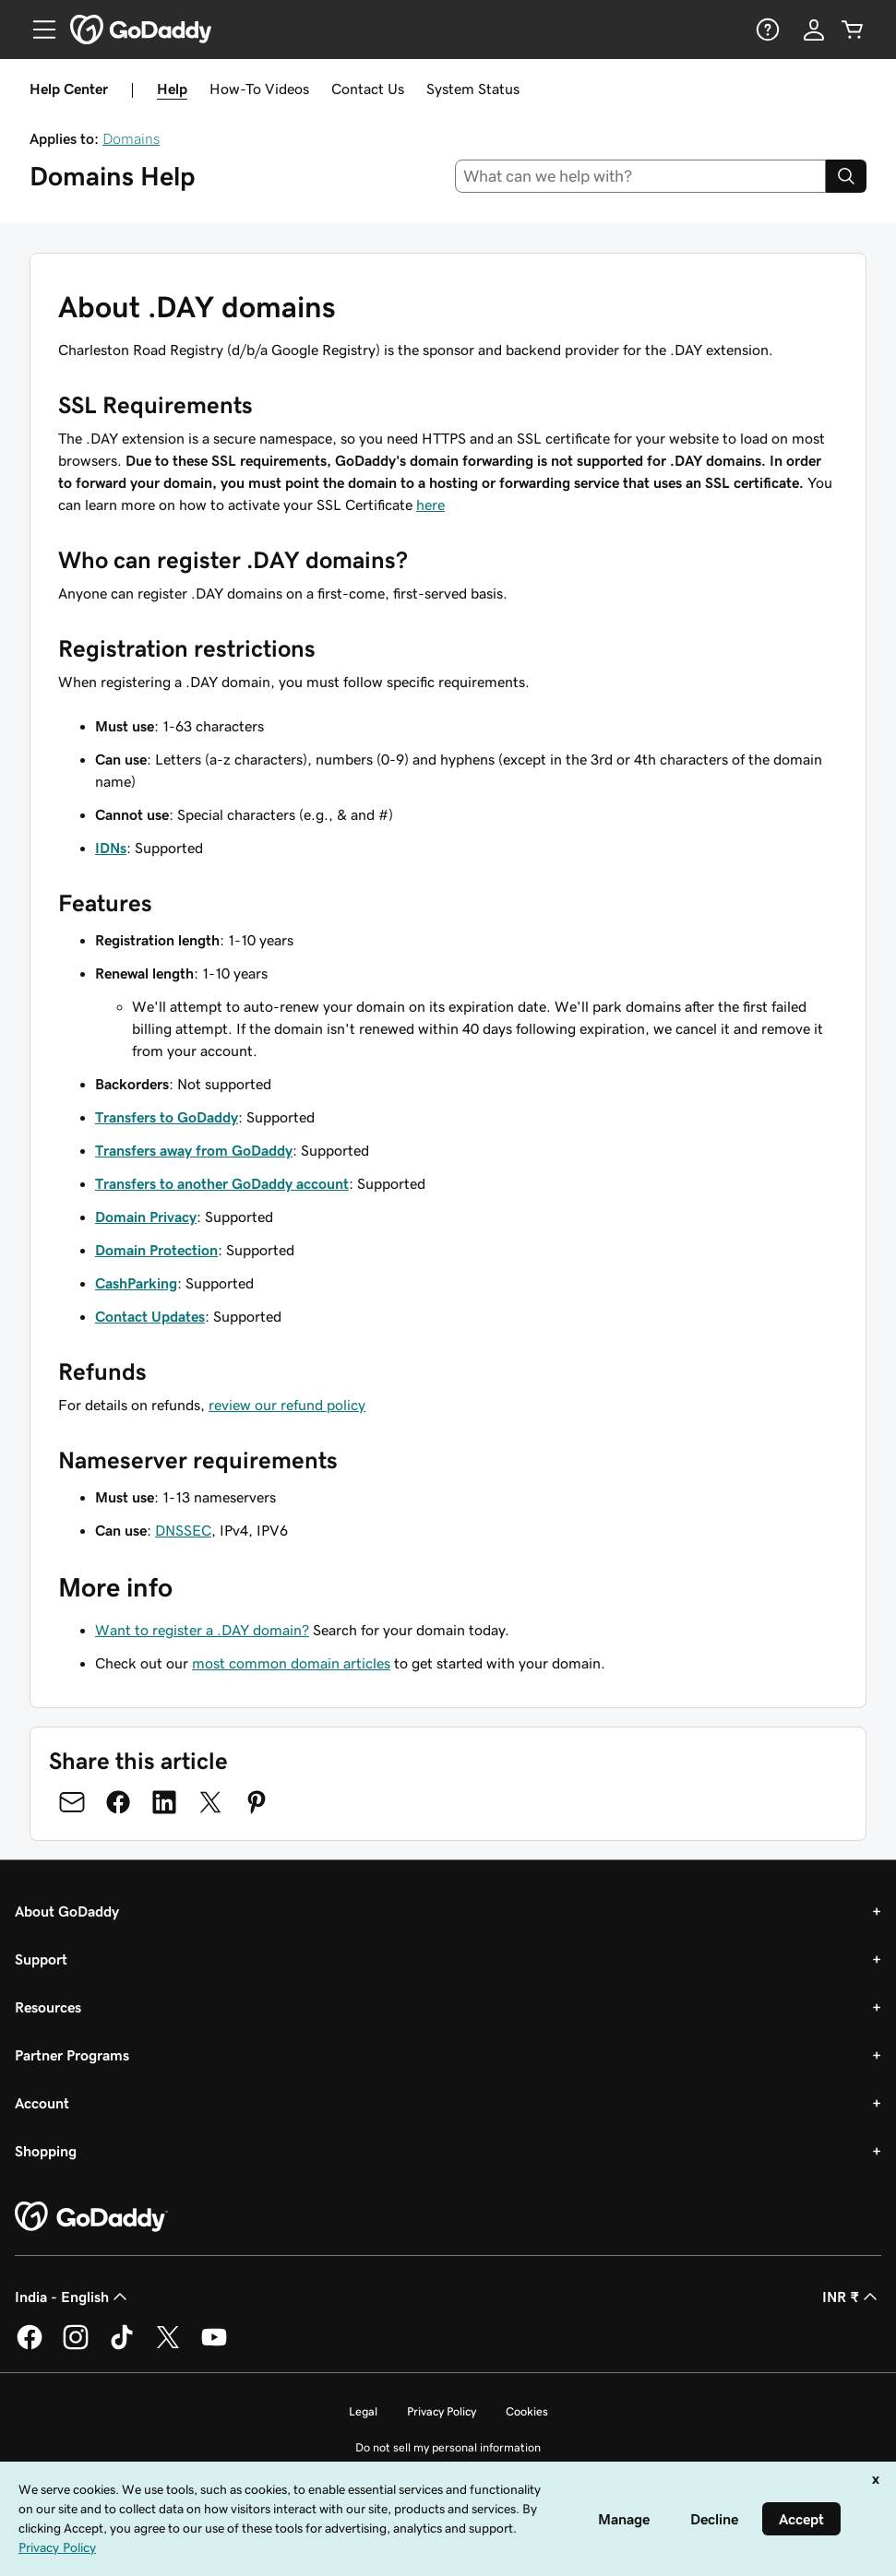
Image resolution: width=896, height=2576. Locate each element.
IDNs (110, 847)
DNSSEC (183, 1530)
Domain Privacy (146, 1216)
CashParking (136, 1283)
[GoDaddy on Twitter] (168, 2346)
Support (41, 1959)
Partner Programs (72, 2055)
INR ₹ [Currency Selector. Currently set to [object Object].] (851, 2296)
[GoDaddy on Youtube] (214, 2346)
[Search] (846, 176)
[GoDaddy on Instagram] (75, 2346)
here (430, 504)
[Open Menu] (37, 29)
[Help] (766, 29)
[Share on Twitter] (210, 1802)
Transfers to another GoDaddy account (222, 1183)
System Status (473, 88)
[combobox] (640, 176)
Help (172, 88)
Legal (363, 2411)
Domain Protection (156, 1249)
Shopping (46, 2150)
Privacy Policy (441, 2411)
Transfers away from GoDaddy (194, 1150)
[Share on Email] (72, 1802)
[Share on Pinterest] (256, 1802)
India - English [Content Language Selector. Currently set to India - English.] (73, 2296)
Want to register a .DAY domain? (202, 1629)
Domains (131, 138)
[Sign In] (814, 29)
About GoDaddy (67, 1911)
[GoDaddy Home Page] (91, 2217)
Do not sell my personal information (448, 2447)
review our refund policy (287, 1404)
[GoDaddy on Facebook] (29, 2346)
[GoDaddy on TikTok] (122, 2346)
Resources (48, 2007)
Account (42, 2102)
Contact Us (367, 88)
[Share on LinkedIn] (164, 1802)
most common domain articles (291, 1663)
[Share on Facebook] (118, 1802)
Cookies (527, 2411)
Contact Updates (150, 1316)
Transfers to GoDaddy (166, 1117)
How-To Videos (259, 88)
